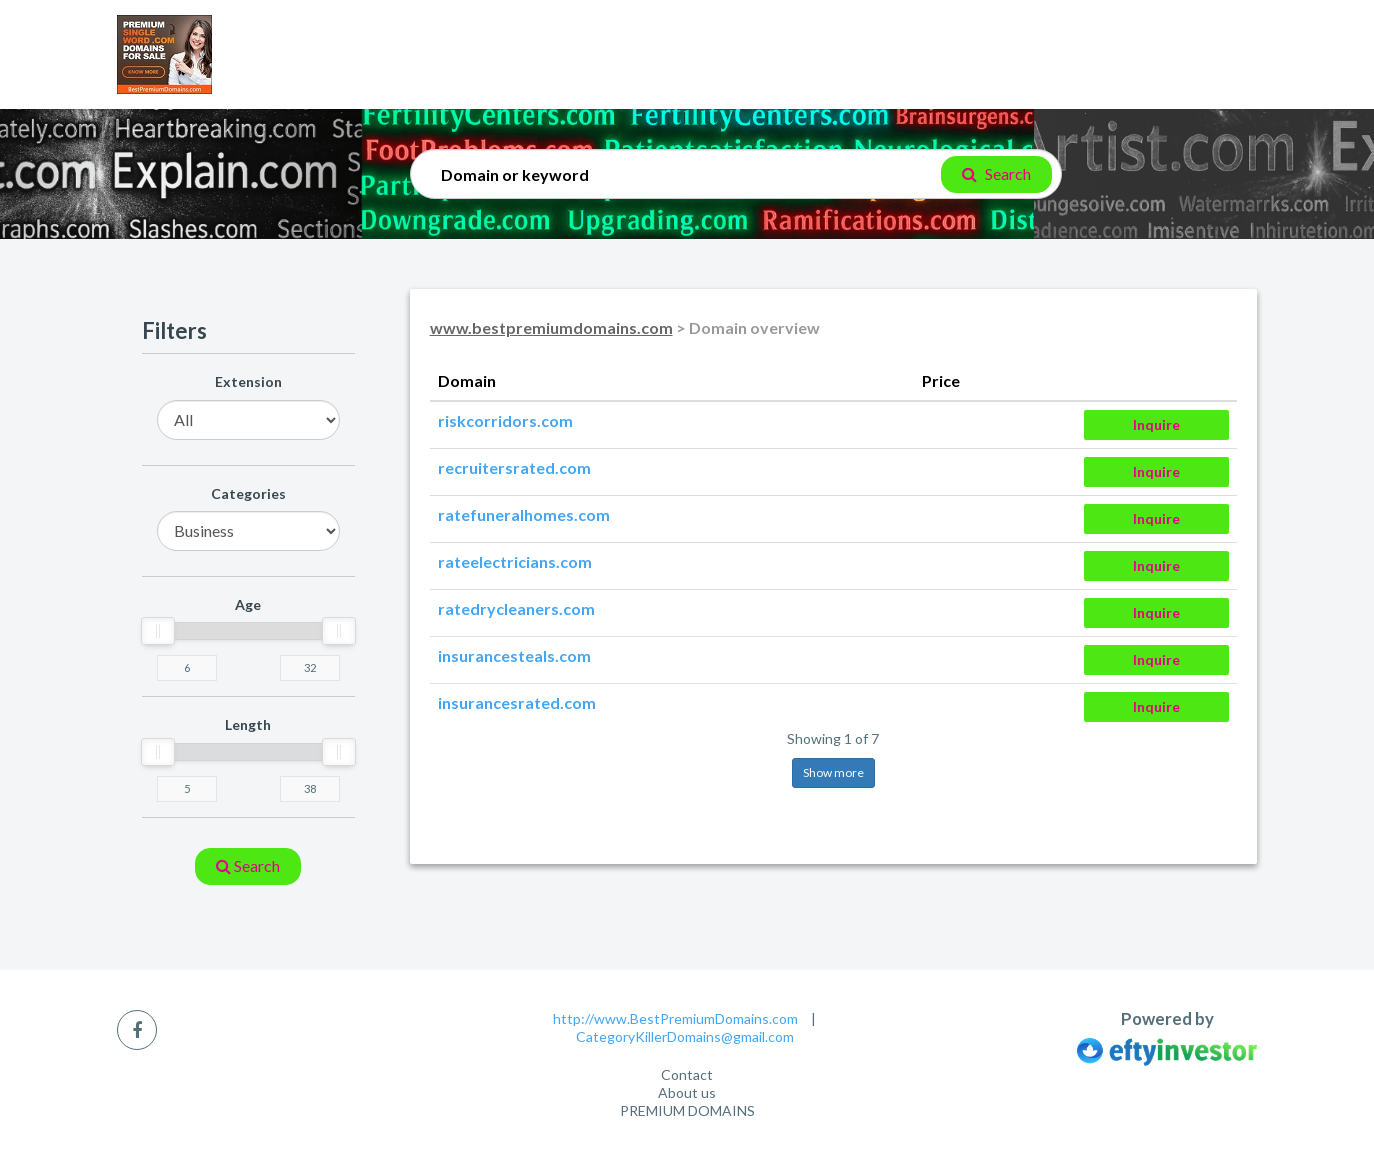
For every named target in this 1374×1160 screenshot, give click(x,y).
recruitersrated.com (514, 467)
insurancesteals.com (514, 655)
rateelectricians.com (515, 561)
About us (687, 1092)
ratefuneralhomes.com (524, 514)
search (248, 865)
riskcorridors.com (505, 420)
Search (996, 173)
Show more (833, 772)
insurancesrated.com (517, 702)
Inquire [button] (1156, 424)
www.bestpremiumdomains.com (551, 327)
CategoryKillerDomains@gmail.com (685, 1036)
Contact (687, 1074)
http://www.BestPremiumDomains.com (675, 1018)
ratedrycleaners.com (516, 608)
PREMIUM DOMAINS (687, 1110)
